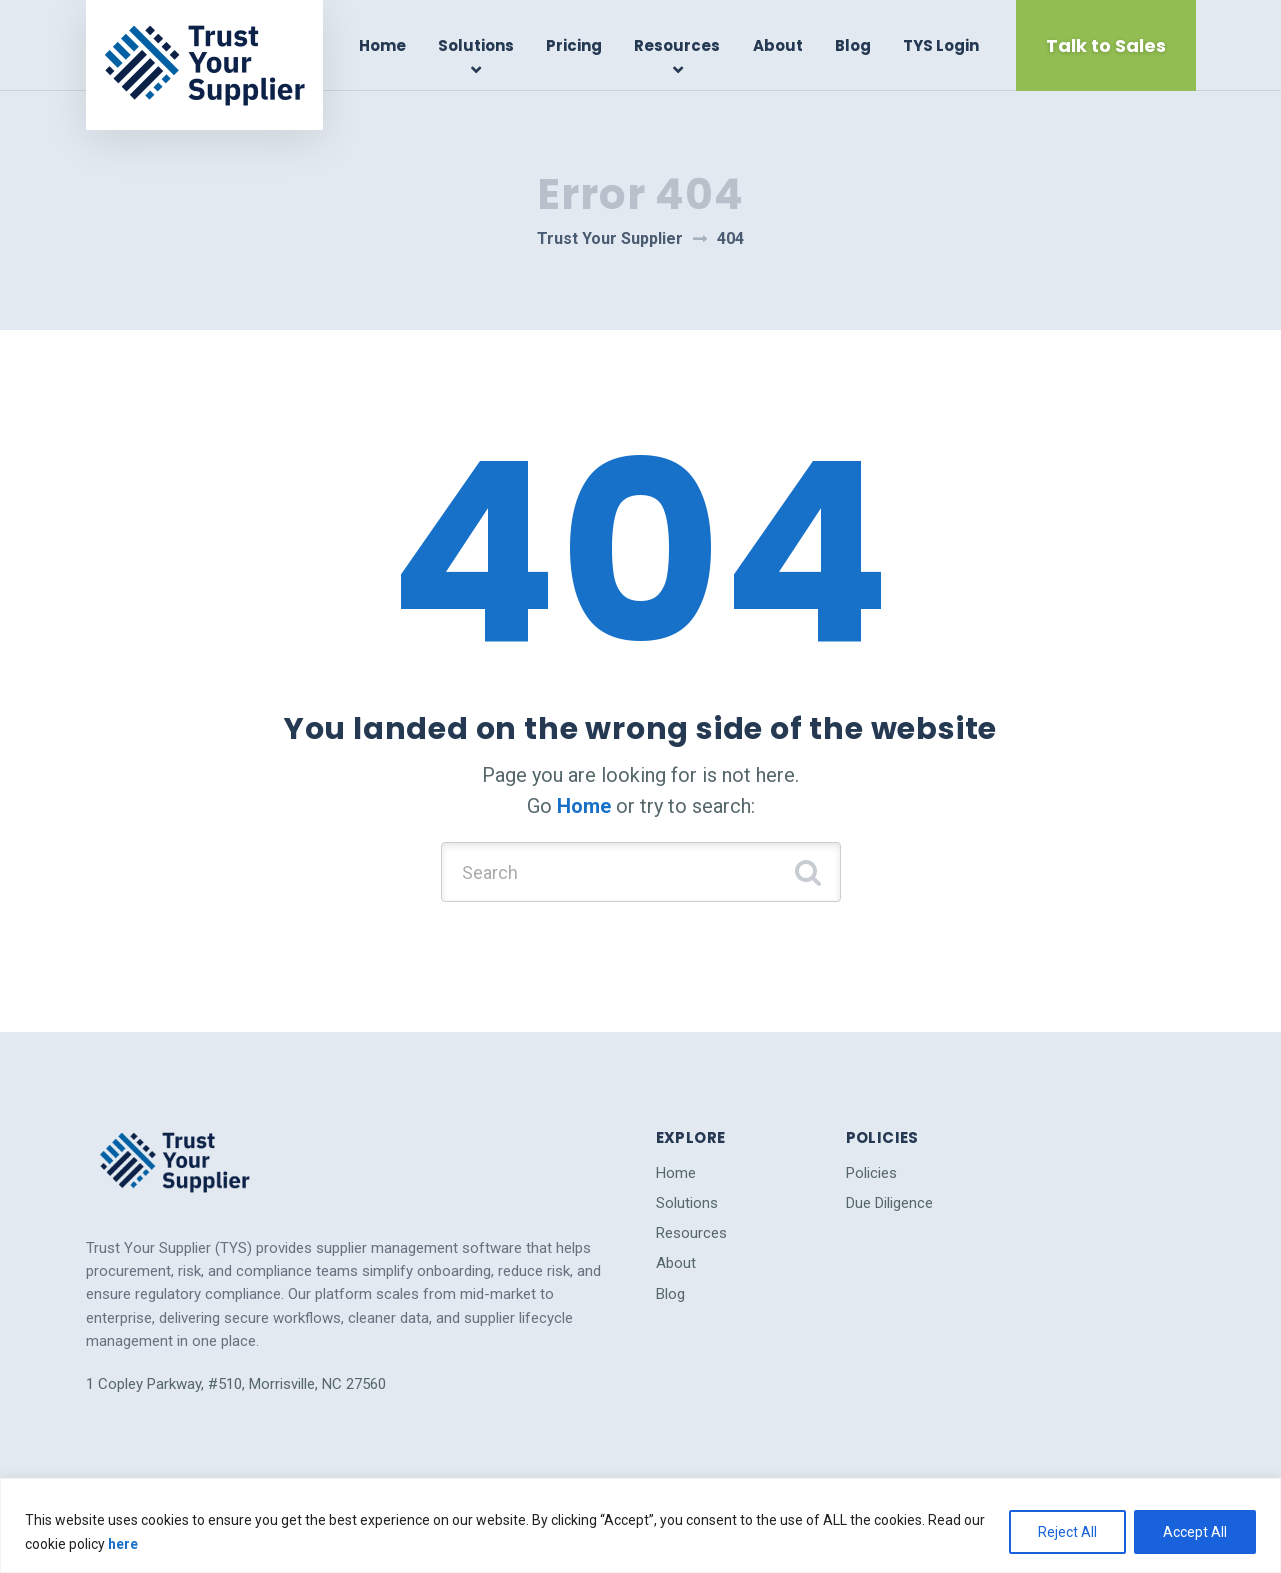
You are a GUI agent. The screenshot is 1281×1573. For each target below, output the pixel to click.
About (778, 45)
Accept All (1195, 1532)
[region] (640, 1525)
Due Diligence (889, 1203)
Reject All (1067, 1532)
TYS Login (941, 45)
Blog (853, 45)
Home (382, 45)
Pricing (574, 45)
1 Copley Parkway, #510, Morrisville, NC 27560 (236, 1384)
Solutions (476, 45)
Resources (677, 45)
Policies (871, 1173)
